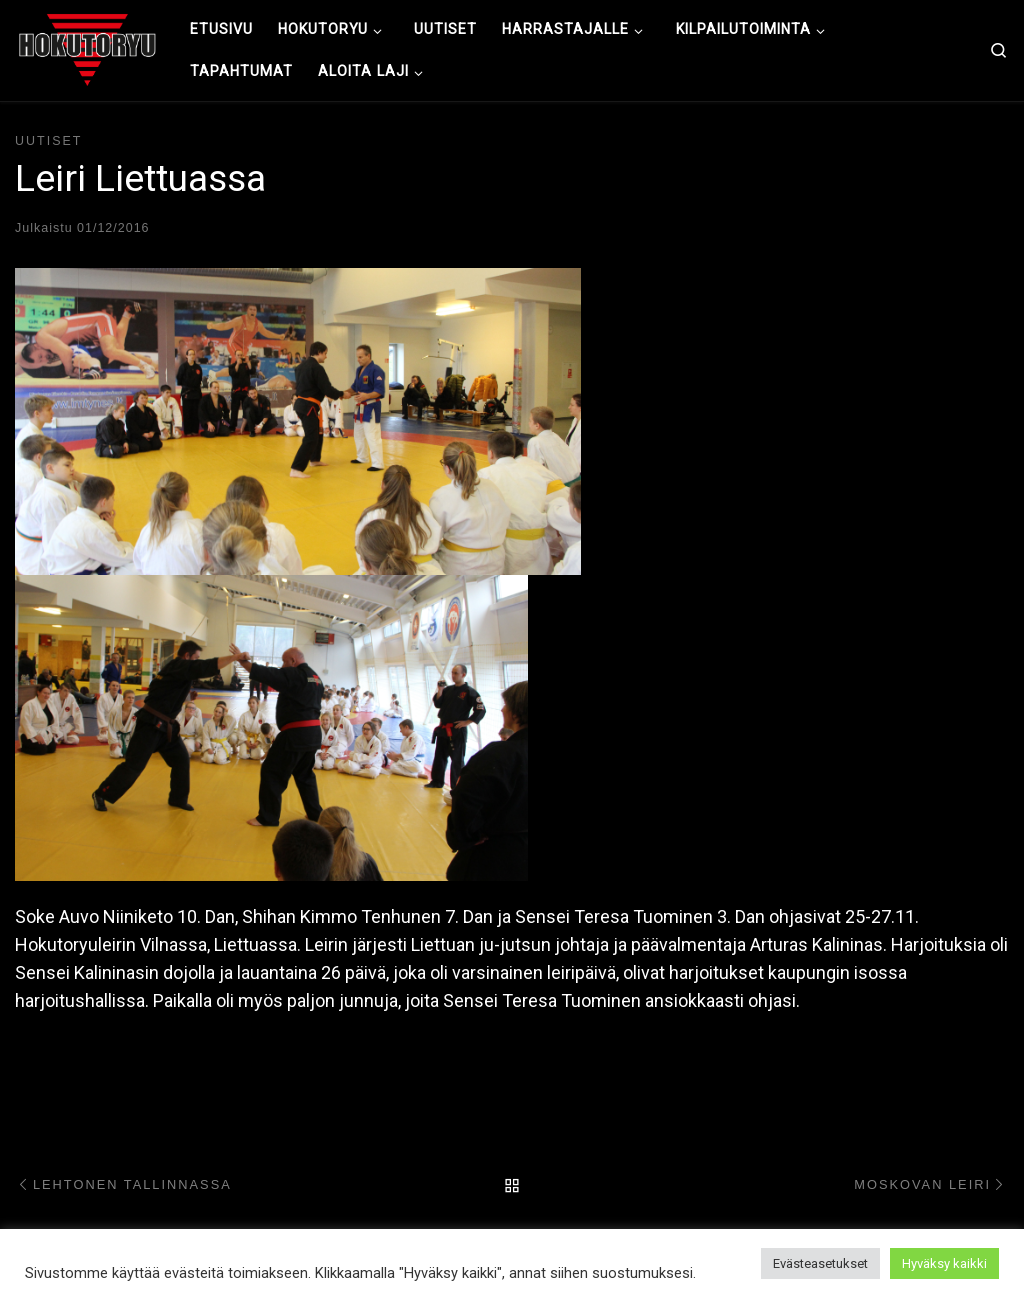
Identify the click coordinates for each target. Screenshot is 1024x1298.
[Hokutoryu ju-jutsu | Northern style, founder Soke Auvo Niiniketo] (87, 48)
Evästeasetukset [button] (820, 1263)
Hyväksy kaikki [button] (944, 1263)
